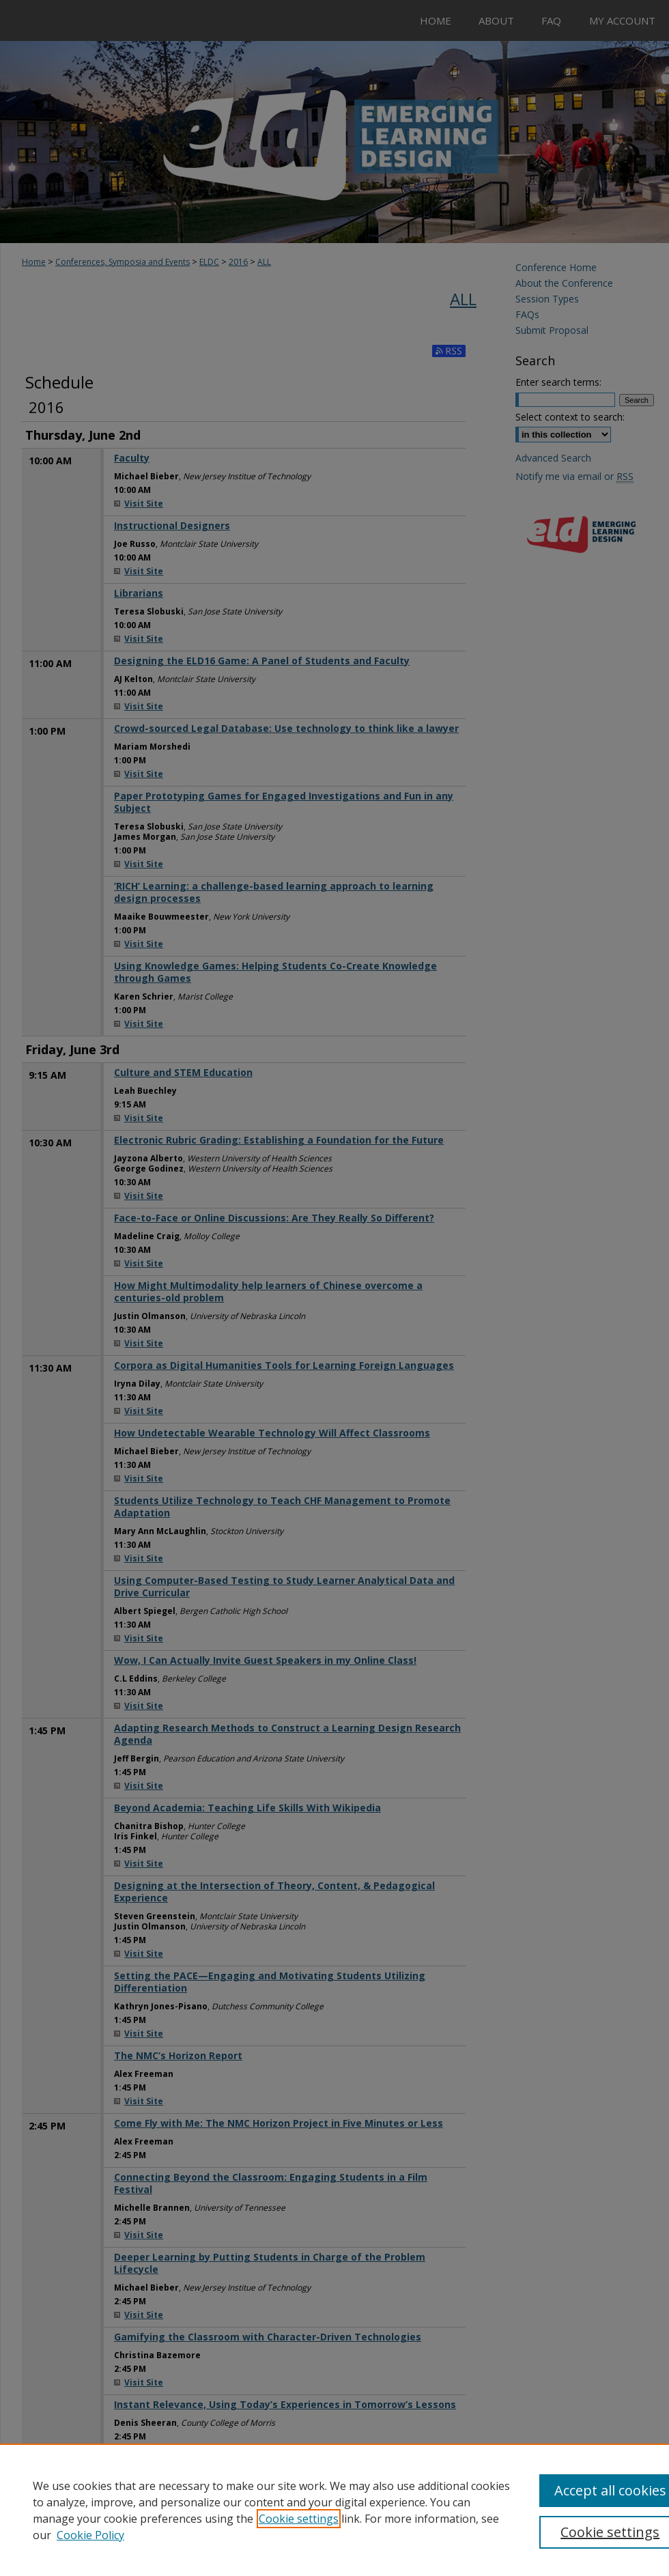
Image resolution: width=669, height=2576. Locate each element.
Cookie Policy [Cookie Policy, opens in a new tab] (90, 2535)
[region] (334, 2510)
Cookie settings (299, 2518)
